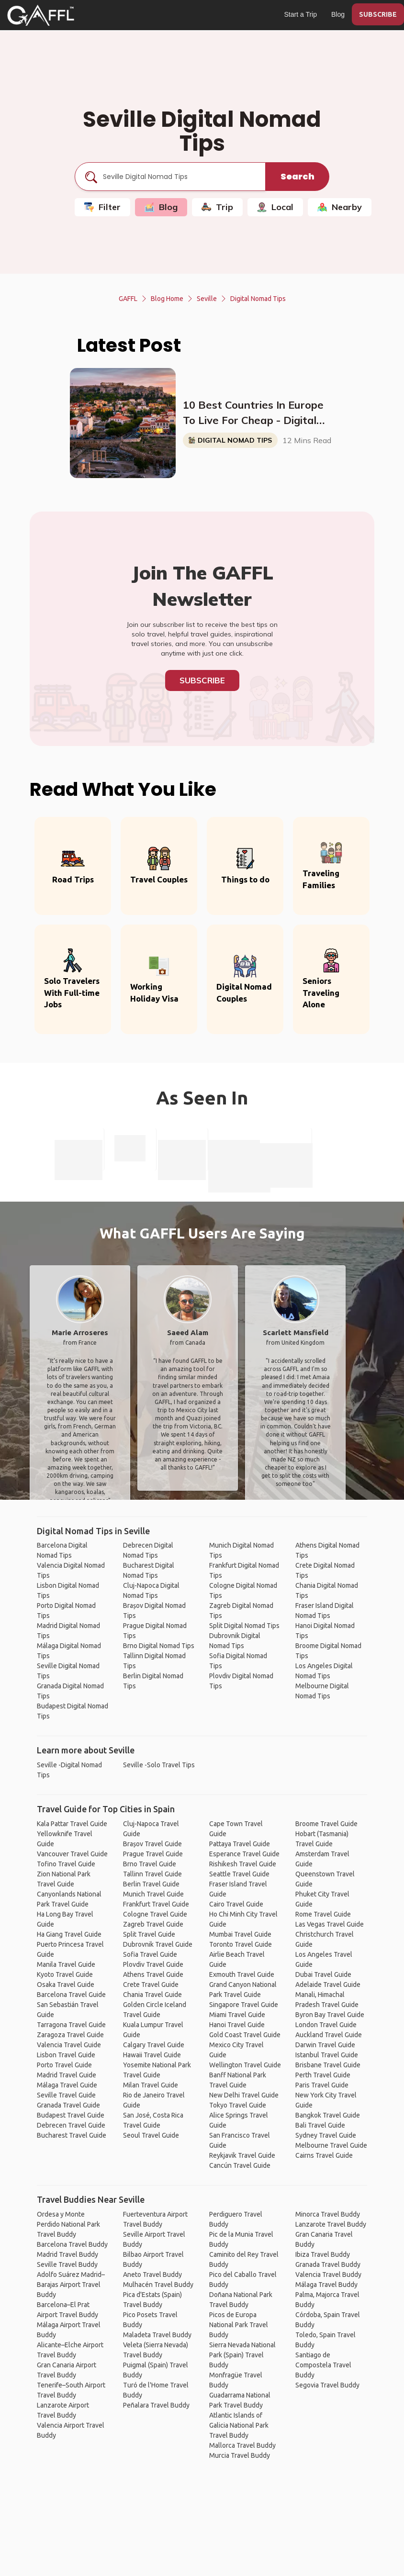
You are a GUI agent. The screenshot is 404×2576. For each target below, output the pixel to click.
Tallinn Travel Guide (152, 1874)
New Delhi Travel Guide (244, 2095)
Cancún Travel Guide (239, 2165)
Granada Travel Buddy (327, 2264)
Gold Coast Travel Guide (245, 2035)
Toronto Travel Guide (240, 1944)
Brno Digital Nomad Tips (158, 1646)
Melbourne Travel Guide (331, 2145)
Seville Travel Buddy (67, 2264)
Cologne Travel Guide (155, 1914)
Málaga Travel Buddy (326, 2284)
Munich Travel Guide (153, 1894)
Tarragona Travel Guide (71, 2025)
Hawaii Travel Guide (152, 2055)
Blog (338, 14)
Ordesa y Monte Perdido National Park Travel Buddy (68, 2224)
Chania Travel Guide (152, 1994)
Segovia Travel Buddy (327, 2385)
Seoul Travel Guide (151, 2135)
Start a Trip (300, 14)
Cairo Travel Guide (236, 1904)
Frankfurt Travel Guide (156, 1904)
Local (275, 206)
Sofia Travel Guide (150, 1954)
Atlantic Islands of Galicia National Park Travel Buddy (239, 2425)
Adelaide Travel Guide (327, 1984)
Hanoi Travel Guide (237, 2025)
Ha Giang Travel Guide (69, 1934)
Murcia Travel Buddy (239, 2455)
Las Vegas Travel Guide (329, 1924)
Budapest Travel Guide (70, 2115)
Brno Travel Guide (149, 1864)
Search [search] (297, 176)
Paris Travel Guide (321, 2085)
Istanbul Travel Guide (326, 2055)
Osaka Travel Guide (65, 1984)
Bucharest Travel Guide (71, 2135)
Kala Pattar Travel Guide (72, 1824)
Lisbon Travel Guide (66, 2055)
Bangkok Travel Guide (327, 2115)
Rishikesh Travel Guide (242, 1864)
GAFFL (128, 298)
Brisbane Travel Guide (327, 2065)
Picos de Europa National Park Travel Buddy (238, 2325)
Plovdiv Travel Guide (153, 1964)
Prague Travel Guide (153, 1854)
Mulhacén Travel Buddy (158, 2284)
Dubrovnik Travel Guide (157, 1944)
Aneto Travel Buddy (152, 2274)
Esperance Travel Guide (244, 1854)
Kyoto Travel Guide (65, 1974)
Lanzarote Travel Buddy (330, 2224)
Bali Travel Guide (320, 2125)
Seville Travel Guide (66, 2095)
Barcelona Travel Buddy (72, 2244)
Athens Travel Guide (153, 1974)
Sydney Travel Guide (325, 2135)
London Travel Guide (326, 2025)
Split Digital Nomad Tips (244, 1625)
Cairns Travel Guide (324, 2155)
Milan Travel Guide (150, 2085)
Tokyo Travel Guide (237, 2105)
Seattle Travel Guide (239, 1874)
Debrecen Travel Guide (71, 2125)
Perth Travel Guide (322, 2075)
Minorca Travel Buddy (327, 2214)
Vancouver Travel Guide (72, 1854)
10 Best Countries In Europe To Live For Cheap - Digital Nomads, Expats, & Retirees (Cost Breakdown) (253, 413)
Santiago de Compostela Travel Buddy (323, 2365)
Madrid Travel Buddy (67, 2254)
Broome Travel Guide (326, 1824)
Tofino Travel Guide (66, 1864)
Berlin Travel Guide (151, 1884)
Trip (217, 206)
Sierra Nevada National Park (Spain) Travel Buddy (242, 2355)
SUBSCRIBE (378, 14)
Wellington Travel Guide (245, 2065)
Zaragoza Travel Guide (70, 2035)
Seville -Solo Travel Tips (159, 1765)
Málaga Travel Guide (67, 2085)
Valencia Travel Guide (69, 2045)
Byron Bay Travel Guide (329, 2014)
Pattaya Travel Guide (239, 1844)
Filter (102, 206)
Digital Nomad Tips (258, 298)
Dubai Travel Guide (323, 1974)
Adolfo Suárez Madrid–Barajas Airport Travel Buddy (71, 2284)
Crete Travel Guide (151, 1984)
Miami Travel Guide (237, 2014)
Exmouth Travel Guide (241, 1974)
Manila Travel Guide (66, 1964)
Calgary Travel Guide (153, 2045)
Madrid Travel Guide (66, 2075)
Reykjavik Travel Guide (242, 2155)
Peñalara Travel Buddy (156, 2405)
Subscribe (202, 680)
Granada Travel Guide (68, 2105)
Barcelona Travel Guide (71, 1994)
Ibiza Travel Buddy (322, 2254)
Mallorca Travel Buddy (242, 2445)
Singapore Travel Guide (243, 2004)
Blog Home (167, 298)
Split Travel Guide (149, 1934)
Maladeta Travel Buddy (157, 2335)
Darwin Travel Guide (325, 2045)
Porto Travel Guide (64, 2065)
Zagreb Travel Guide (153, 1924)
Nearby (339, 206)
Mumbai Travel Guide (240, 1934)
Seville (207, 298)
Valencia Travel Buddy (328, 2274)
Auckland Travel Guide (328, 2035)
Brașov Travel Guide (152, 1844)
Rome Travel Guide (323, 1914)
